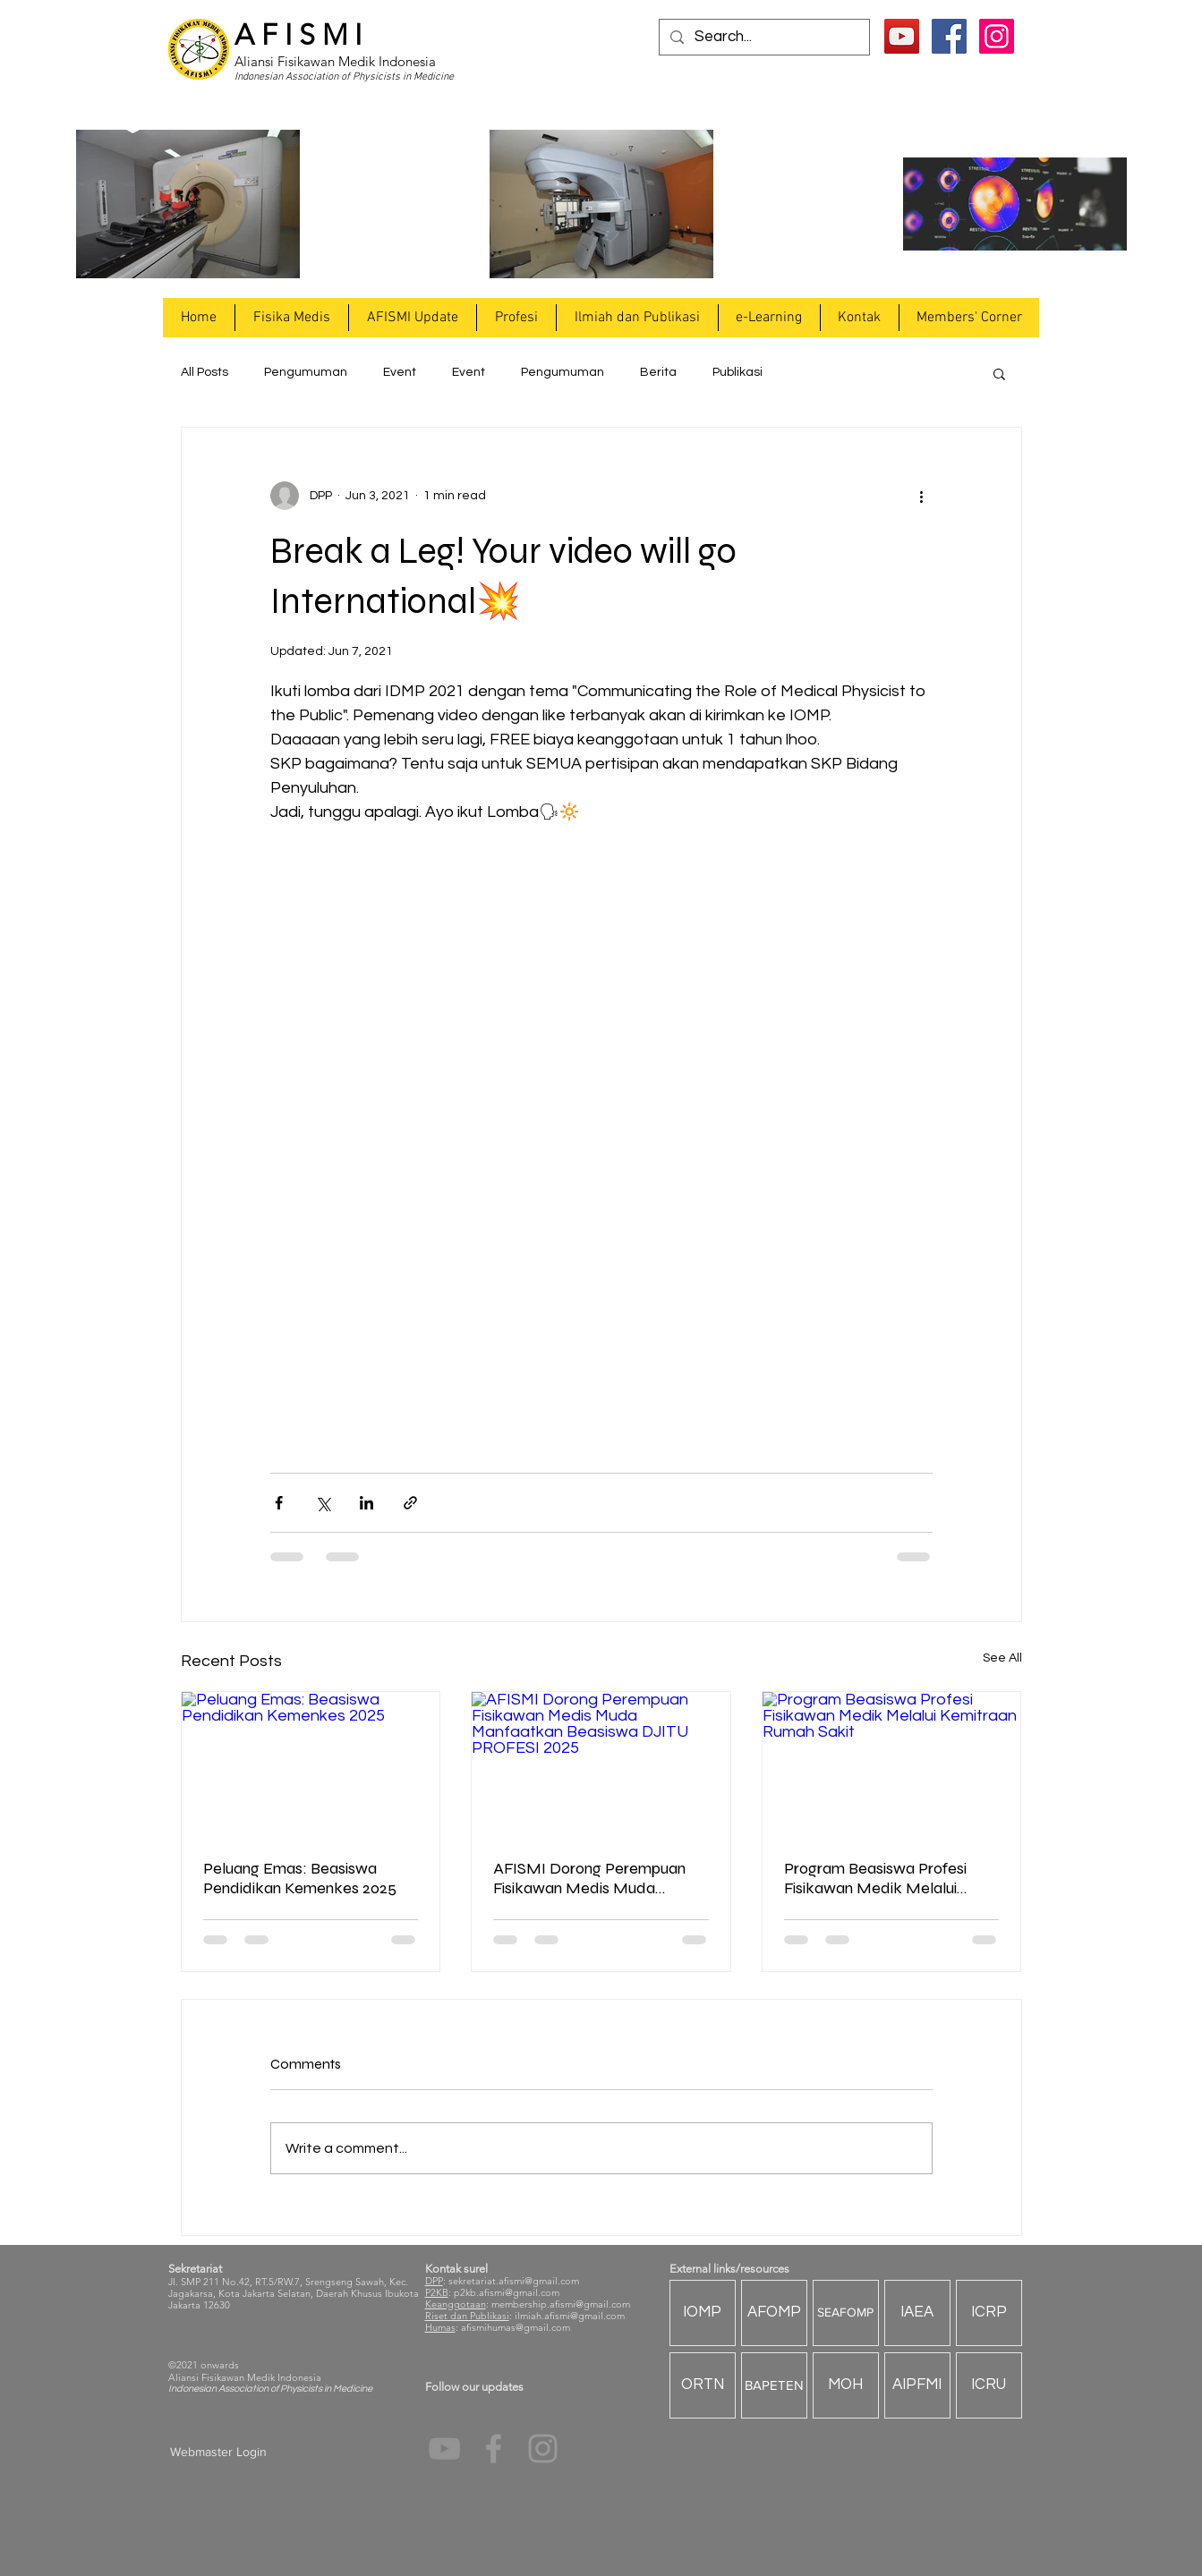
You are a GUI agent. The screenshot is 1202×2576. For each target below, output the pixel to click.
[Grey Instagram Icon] (543, 2448)
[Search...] (763, 37)
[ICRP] (989, 2313)
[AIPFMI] (917, 2385)
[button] (291, 317)
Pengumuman (305, 372)
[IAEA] (917, 2313)
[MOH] (846, 2385)
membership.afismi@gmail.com (560, 2304)
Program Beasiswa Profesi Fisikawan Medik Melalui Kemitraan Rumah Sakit (875, 1878)
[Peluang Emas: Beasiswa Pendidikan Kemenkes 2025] (311, 1764)
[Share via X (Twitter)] (322, 1502)
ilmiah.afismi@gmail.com (570, 2315)
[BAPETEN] (774, 2385)
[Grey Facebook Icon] (493, 2448)
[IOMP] (702, 2313)
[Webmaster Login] (219, 2452)
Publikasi (737, 372)
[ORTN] (702, 2385)
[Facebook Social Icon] (949, 36)
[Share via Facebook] (278, 1502)
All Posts (204, 372)
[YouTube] (901, 36)
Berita (658, 372)
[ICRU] (989, 2385)
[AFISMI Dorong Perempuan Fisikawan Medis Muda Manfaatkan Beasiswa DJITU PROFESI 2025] (601, 1764)
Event (399, 372)
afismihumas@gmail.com (515, 2327)
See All (1002, 1658)
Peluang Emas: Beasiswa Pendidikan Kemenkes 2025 (299, 1878)
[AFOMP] (774, 2313)
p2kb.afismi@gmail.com (506, 2292)
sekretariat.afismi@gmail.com (513, 2280)
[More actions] (922, 495)
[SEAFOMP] (846, 2313)
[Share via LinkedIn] (366, 1502)
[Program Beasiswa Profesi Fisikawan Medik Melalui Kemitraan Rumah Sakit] (892, 1764)
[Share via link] (410, 1502)
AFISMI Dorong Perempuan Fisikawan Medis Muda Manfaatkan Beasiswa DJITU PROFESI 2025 (596, 1878)
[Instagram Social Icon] (996, 36)
